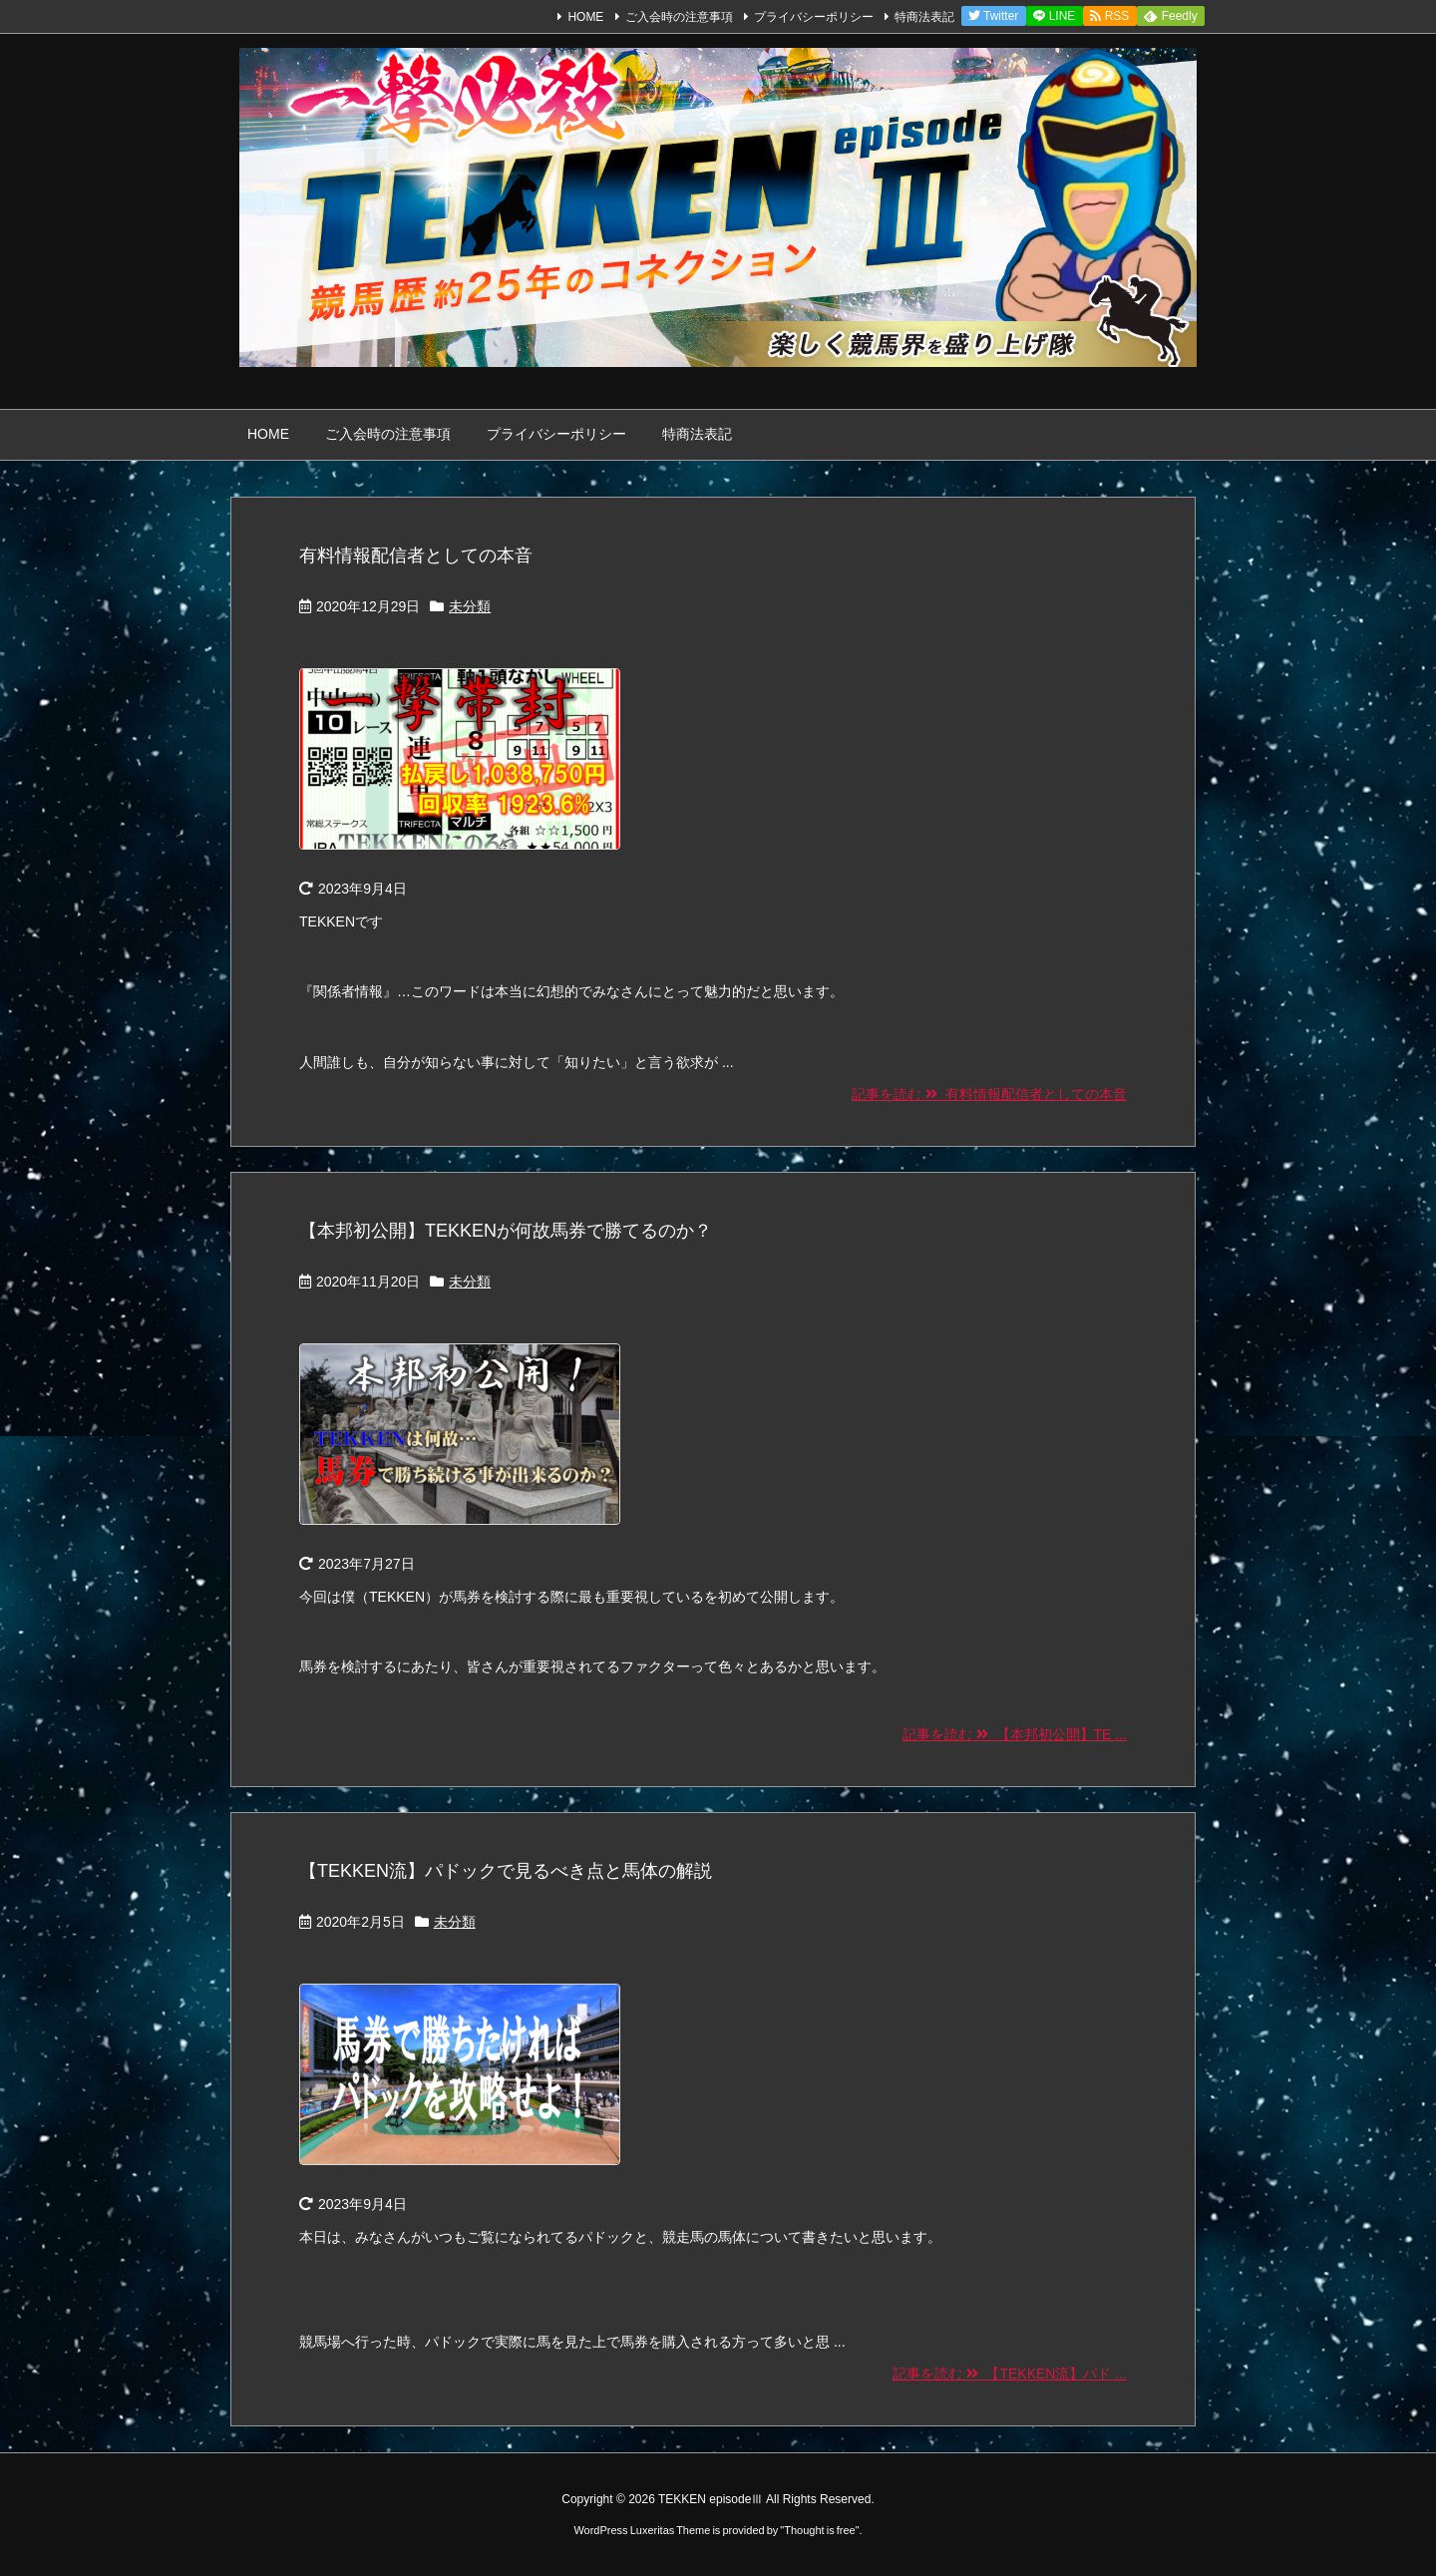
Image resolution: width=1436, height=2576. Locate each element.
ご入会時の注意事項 (679, 17)
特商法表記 (924, 17)
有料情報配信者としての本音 (416, 555)
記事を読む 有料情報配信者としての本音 (989, 1094)
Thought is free (819, 2530)
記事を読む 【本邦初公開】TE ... (1014, 1734)
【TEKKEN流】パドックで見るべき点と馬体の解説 (505, 1871)
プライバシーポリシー (814, 17)
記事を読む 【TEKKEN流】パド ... (1010, 2374)
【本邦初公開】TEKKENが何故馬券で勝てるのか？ (505, 1231)
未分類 (470, 606)
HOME (585, 17)
